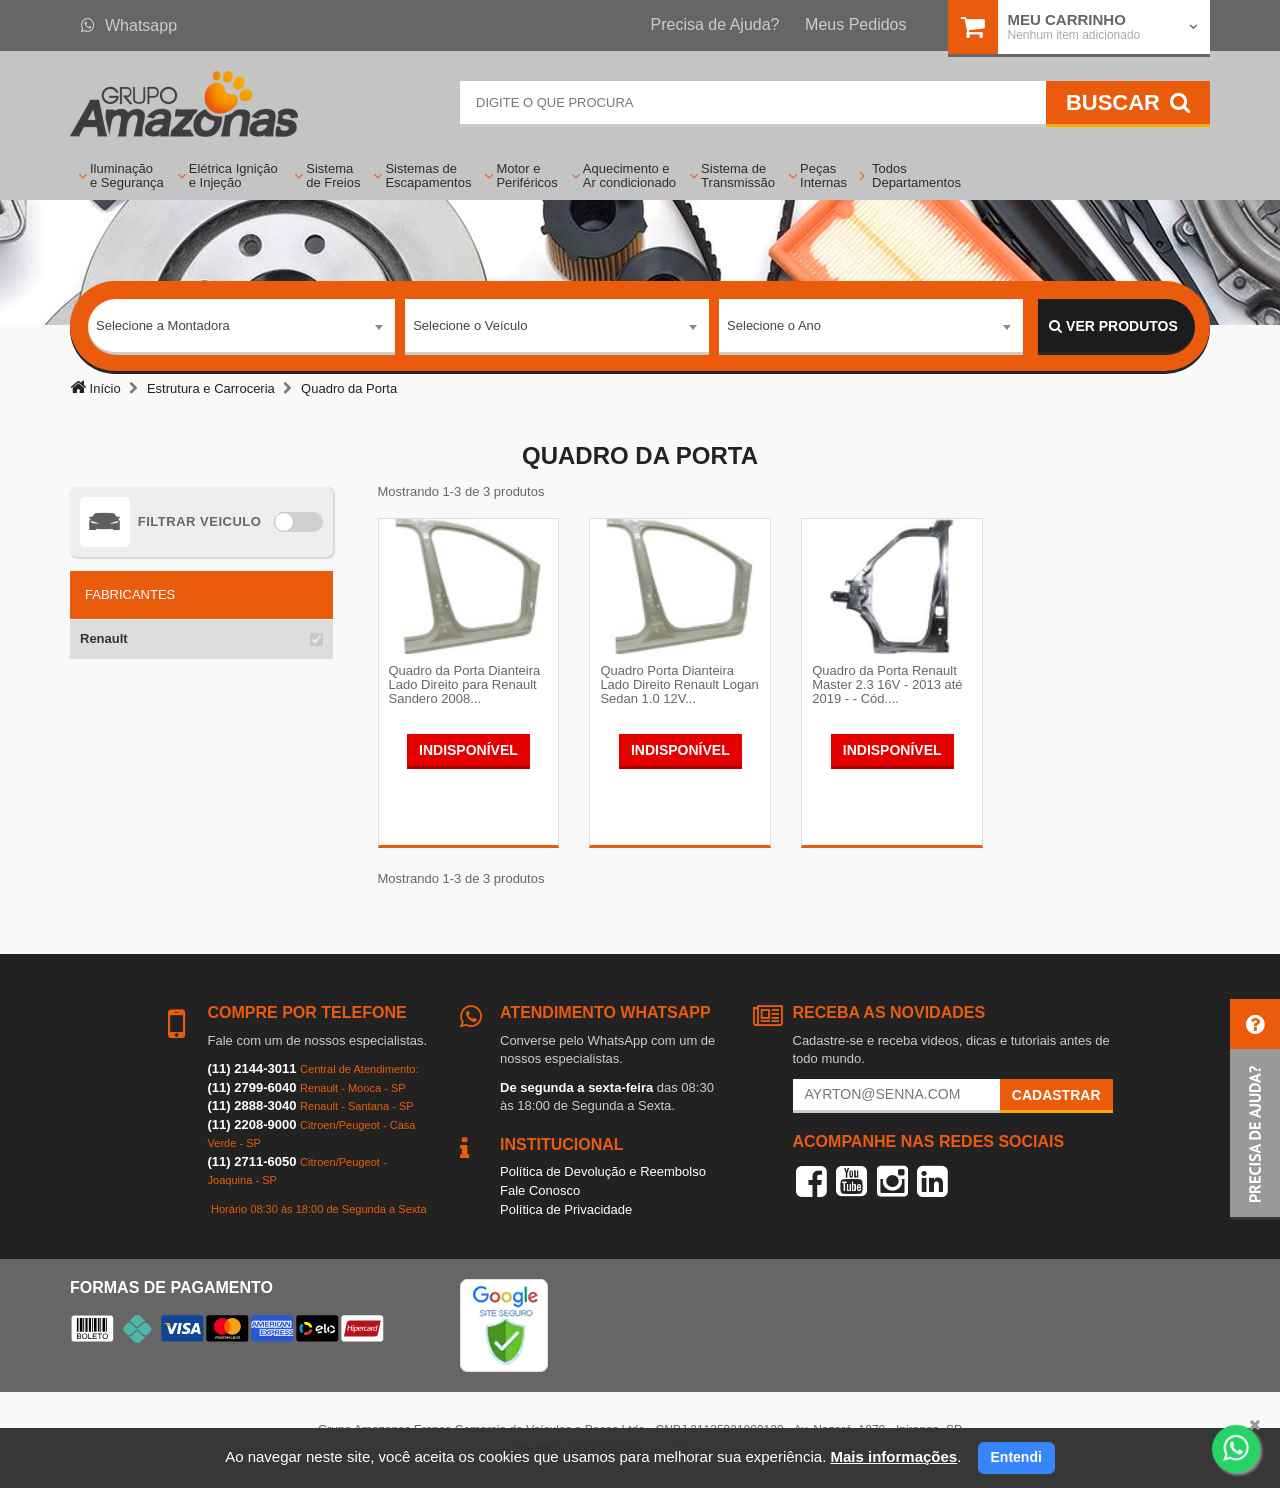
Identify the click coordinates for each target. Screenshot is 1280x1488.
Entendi (1016, 1457)
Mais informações (893, 1456)
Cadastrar (1056, 1095)
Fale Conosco (540, 1190)
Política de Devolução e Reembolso (603, 1171)
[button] (1255, 1109)
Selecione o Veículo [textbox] (470, 325)
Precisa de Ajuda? (715, 24)
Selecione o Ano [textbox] (774, 325)
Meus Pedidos (855, 24)
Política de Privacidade (566, 1209)
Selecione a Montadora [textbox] (163, 325)
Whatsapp (129, 25)
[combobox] (241, 327)
